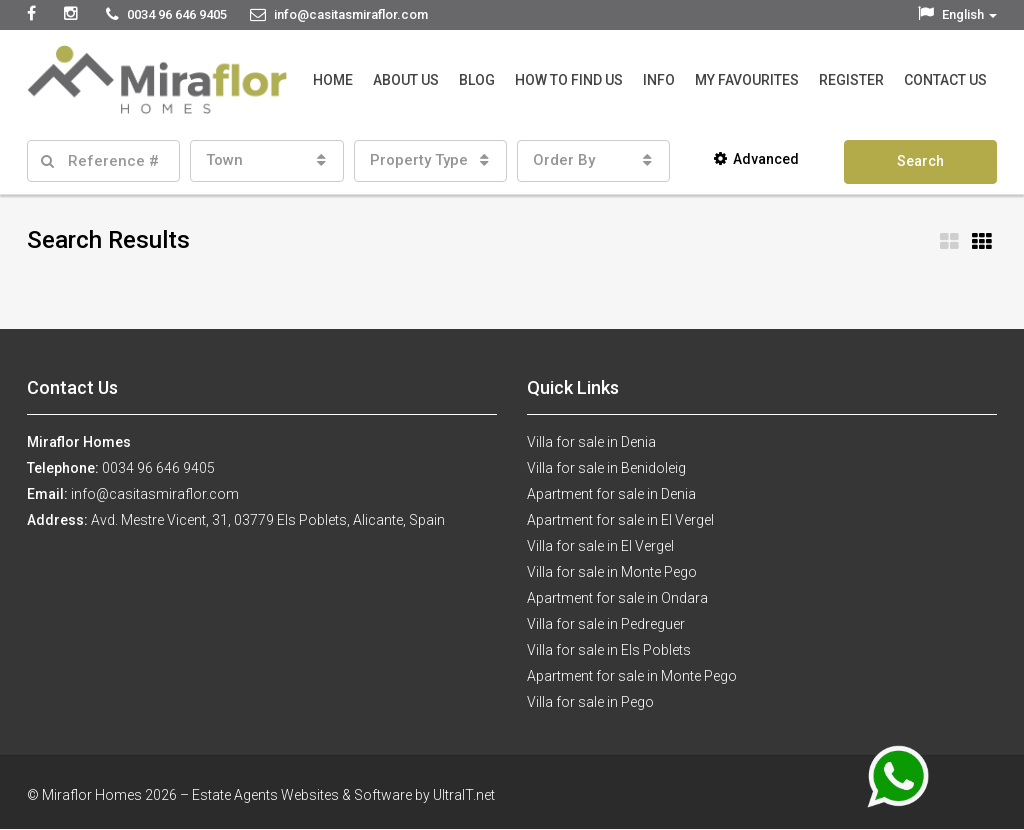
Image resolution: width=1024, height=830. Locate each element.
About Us (406, 80)
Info (659, 80)
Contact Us (945, 80)
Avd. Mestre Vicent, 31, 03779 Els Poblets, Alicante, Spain (268, 520)
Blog (477, 80)
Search (920, 161)
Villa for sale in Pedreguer (606, 624)
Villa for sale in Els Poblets (609, 650)
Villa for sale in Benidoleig (606, 468)
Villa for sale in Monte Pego (612, 572)
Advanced (756, 159)
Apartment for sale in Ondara (617, 598)
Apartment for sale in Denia (611, 494)
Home (333, 80)
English (957, 14)
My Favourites (747, 80)
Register (851, 80)
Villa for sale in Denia (591, 442)
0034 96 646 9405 (158, 468)
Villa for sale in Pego (590, 702)
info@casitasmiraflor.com (155, 494)
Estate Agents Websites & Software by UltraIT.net (343, 795)
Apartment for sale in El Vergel (620, 520)
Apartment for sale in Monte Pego (632, 676)
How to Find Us (569, 80)
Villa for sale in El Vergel (600, 546)
